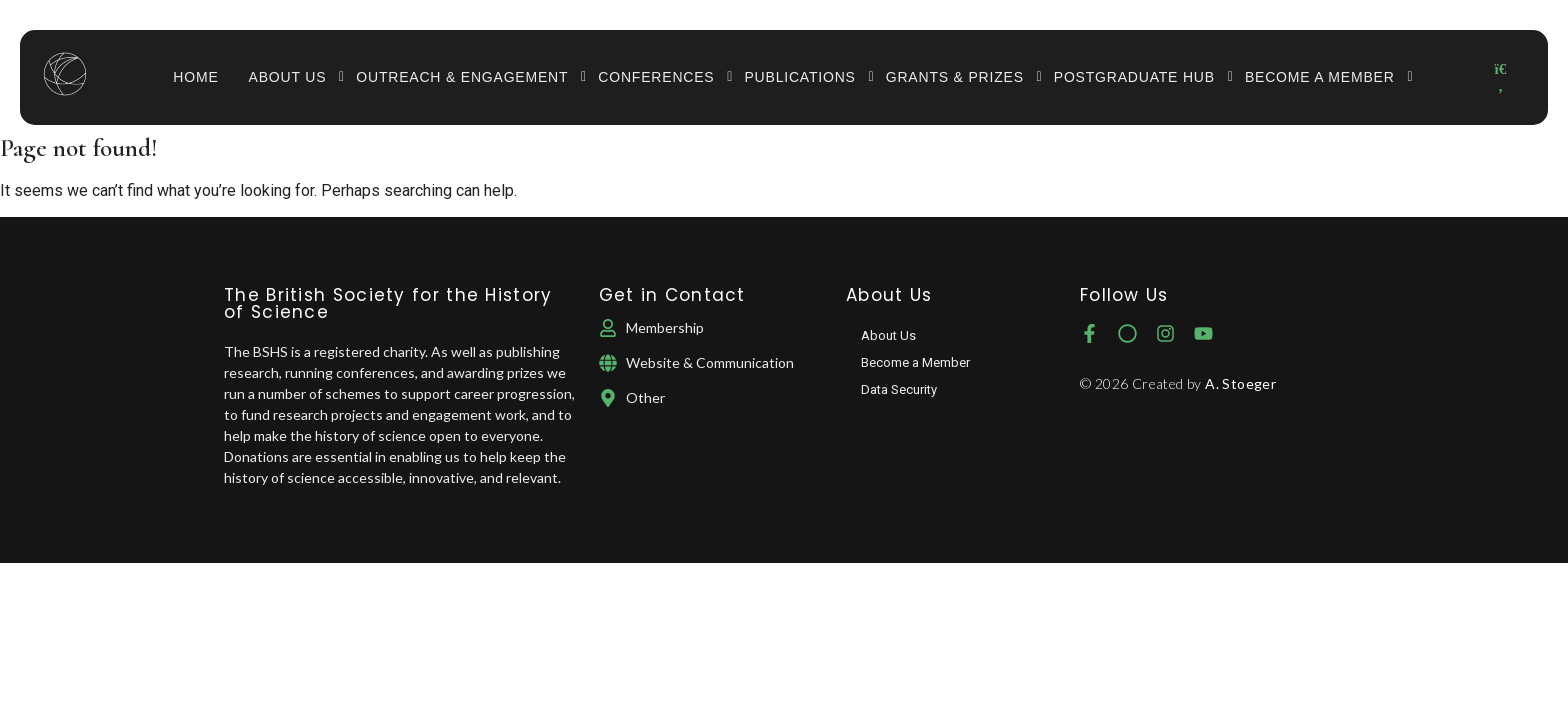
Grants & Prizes (962, 77)
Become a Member (1327, 77)
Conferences (663, 77)
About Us (295, 77)
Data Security (899, 389)
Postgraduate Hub (1142, 77)
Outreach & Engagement (469, 77)
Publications (807, 77)
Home (195, 77)
